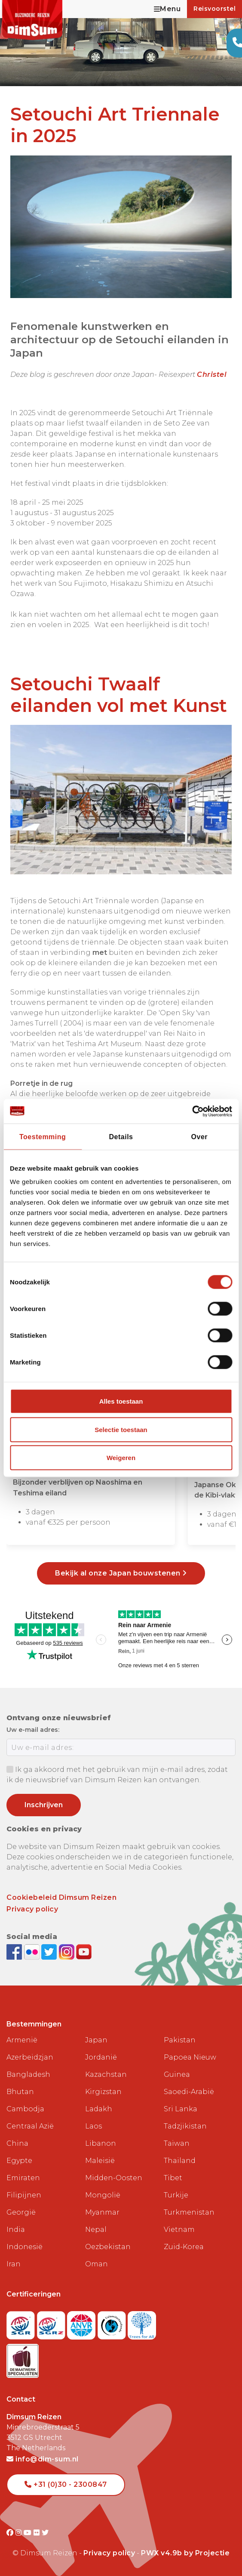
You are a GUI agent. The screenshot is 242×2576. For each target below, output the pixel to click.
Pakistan (180, 2040)
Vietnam (179, 2229)
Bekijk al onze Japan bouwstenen (121, 1573)
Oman (96, 2264)
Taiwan (177, 2143)
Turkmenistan (189, 2212)
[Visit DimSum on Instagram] (19, 2533)
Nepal (96, 2229)
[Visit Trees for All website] (142, 2322)
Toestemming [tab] (42, 1136)
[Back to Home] (32, 20)
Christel (212, 374)
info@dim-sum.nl (42, 2459)
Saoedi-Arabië (189, 2092)
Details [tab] (121, 1136)
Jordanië (101, 2057)
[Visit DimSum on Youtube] (29, 2533)
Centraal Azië (30, 2126)
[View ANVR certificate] (82, 2322)
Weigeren (121, 1457)
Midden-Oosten (113, 2178)
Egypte (19, 2161)
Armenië (21, 2040)
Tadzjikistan (185, 2126)
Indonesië (24, 2247)
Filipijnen (23, 2195)
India (15, 2229)
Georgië (21, 2212)
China (17, 2143)
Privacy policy (32, 1909)
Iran (13, 2264)
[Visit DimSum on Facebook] (15, 1951)
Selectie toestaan (121, 1429)
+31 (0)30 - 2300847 (66, 2484)
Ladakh (98, 2109)
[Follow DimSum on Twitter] (50, 1951)
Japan (96, 2040)
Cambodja (25, 2109)
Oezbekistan (108, 2247)
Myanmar (102, 2212)
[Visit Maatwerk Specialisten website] (22, 2358)
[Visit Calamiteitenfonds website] (113, 2322)
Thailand (180, 2161)
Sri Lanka (180, 2109)
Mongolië (102, 2195)
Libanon (100, 2143)
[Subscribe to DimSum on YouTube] (84, 1951)
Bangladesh (28, 2074)
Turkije (176, 2195)
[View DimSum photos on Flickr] (33, 1951)
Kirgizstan (103, 2092)
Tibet (173, 2178)
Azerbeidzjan (29, 2057)
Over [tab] (199, 1136)
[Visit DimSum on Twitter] (45, 2533)
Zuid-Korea (184, 2247)
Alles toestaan (121, 1401)
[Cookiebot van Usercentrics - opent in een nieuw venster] (194, 1111)
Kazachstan (106, 2074)
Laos (93, 2126)
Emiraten (23, 2178)
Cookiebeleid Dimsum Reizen (61, 1897)
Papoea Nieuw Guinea (190, 2066)
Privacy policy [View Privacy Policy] (109, 2553)
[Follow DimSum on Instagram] (68, 1951)
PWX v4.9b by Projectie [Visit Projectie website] (185, 2553)
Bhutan (20, 2092)
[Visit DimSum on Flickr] (38, 2533)
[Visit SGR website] (21, 2322)
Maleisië (100, 2161)
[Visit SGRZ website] (52, 2322)
